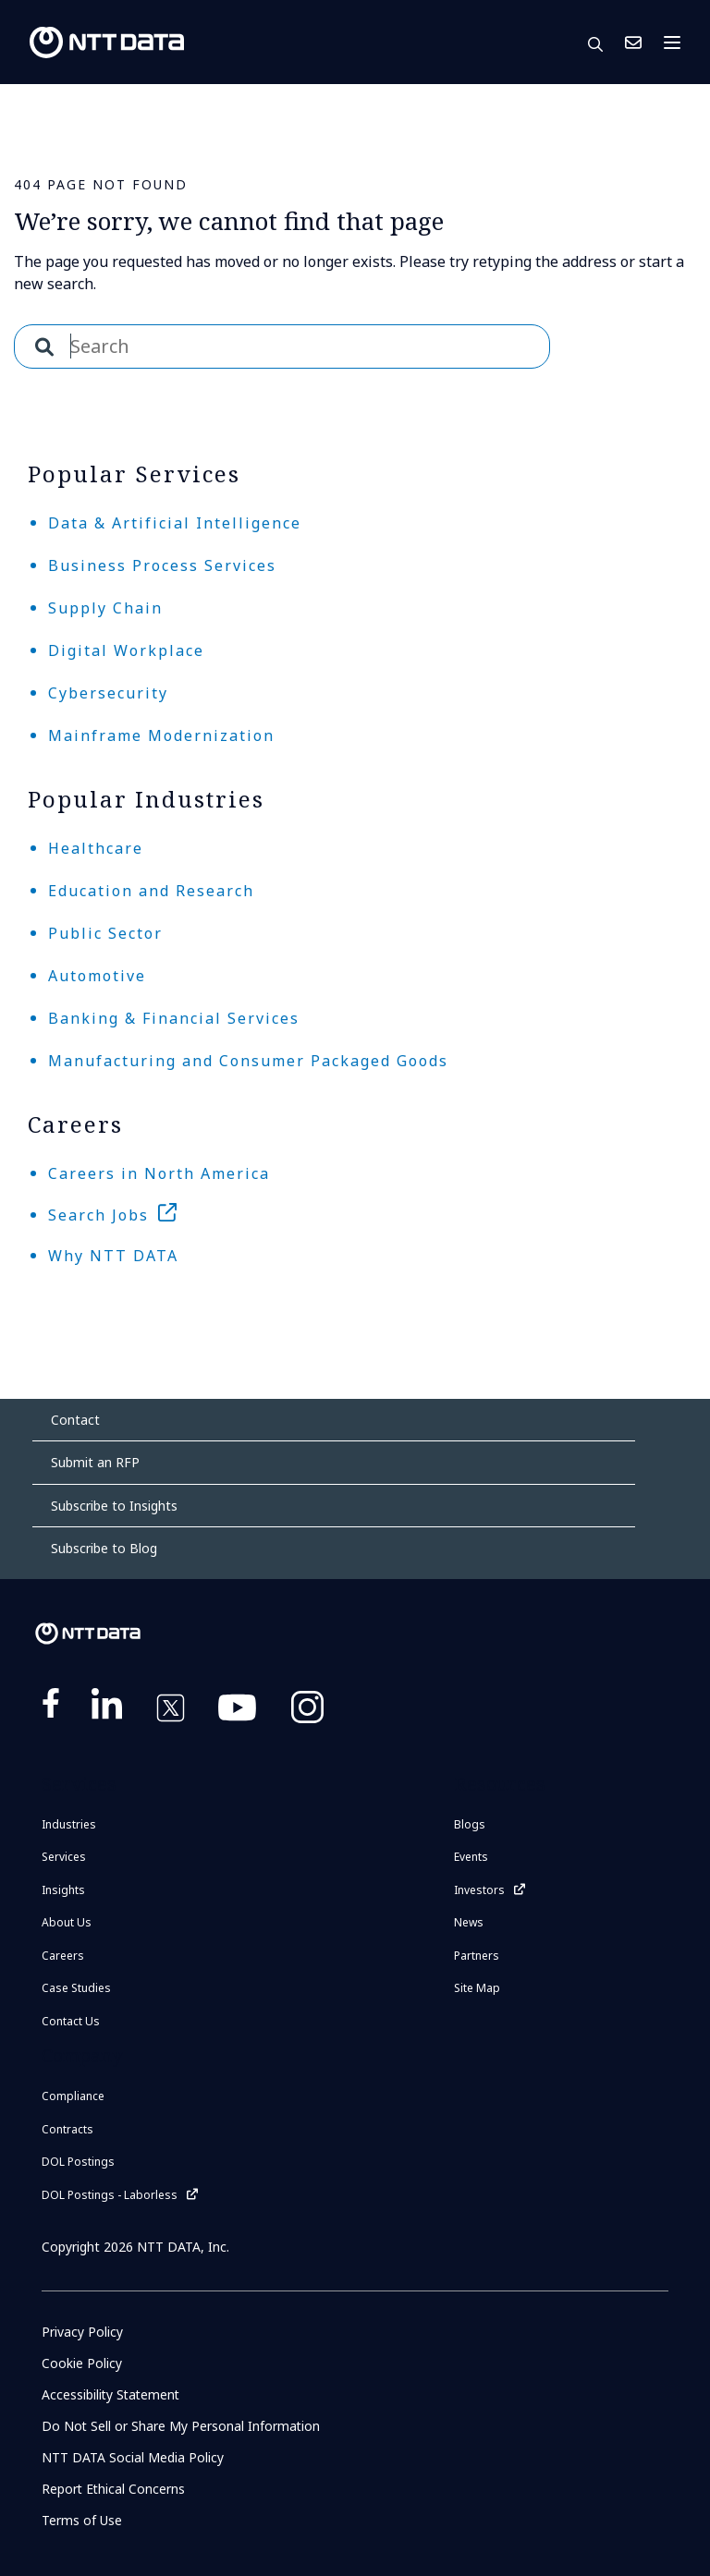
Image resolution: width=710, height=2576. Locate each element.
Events (471, 1857)
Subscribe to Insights (114, 1505)
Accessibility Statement (112, 2394)
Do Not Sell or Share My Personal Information (182, 2426)
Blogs (469, 1824)
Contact (75, 1419)
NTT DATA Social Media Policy (133, 2457)
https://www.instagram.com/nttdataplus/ (307, 1711)
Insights (63, 1890)
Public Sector (105, 933)
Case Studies (76, 1988)
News (469, 1922)
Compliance (73, 2096)
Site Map (477, 1988)
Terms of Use (82, 2520)
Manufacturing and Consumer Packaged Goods (248, 1061)
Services (64, 1857)
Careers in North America (159, 1173)
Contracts (67, 2129)
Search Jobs (98, 1215)
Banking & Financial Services (174, 1018)
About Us (67, 1922)
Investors (479, 1890)
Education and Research (151, 891)
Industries (69, 1824)
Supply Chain (105, 608)
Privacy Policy (82, 2331)
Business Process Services (162, 565)
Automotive (97, 976)
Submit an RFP (95, 1462)
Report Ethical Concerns (114, 2488)
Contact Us (633, 42)
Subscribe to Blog (104, 1548)
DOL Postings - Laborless (110, 2195)
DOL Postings (78, 2161)
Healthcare (95, 848)
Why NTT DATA (113, 1255)
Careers (63, 1955)
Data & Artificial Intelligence (174, 523)
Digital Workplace (126, 650)
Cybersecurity (108, 693)
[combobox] (282, 346)
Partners (476, 1955)
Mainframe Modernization (161, 735)
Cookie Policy (82, 2363)
